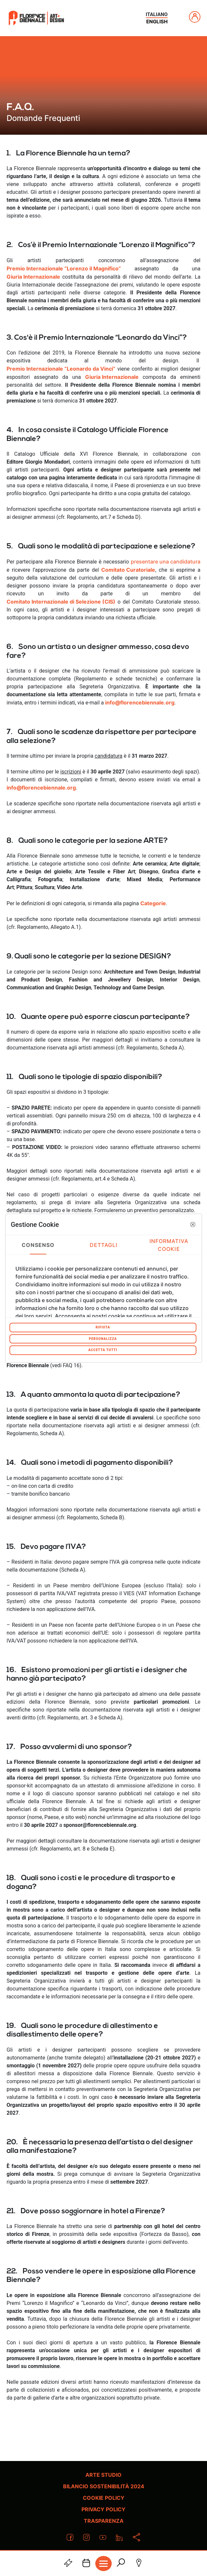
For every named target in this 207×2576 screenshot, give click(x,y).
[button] (192, 1224)
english (157, 21)
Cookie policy (104, 2498)
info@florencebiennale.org (41, 787)
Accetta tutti (102, 1350)
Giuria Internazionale (33, 276)
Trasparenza (104, 2521)
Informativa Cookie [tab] (169, 1244)
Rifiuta (103, 1327)
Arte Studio (103, 2475)
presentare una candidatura (165, 561)
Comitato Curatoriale (128, 569)
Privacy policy (103, 2509)
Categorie (153, 903)
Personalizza (103, 1338)
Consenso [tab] (38, 1244)
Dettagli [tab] (104, 1244)
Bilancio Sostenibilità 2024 (103, 2486)
